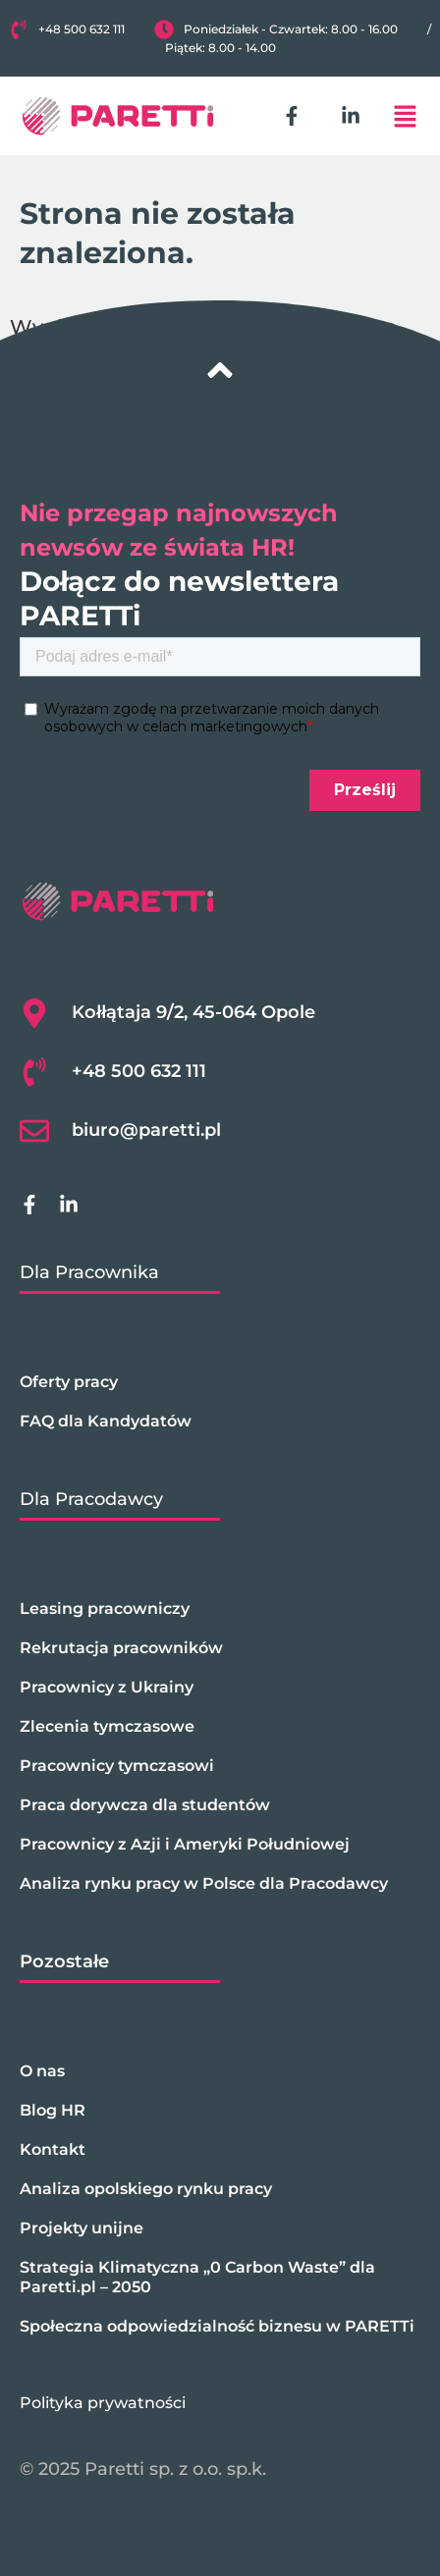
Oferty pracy (69, 1381)
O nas (42, 2071)
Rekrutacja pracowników (121, 1647)
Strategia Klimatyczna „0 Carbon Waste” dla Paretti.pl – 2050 (197, 2277)
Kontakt (52, 2149)
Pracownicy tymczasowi (117, 1765)
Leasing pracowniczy (105, 1608)
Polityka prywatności (103, 2402)
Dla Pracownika (89, 1272)
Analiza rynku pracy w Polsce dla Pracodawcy (204, 1883)
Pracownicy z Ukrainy (106, 1687)
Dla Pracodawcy (91, 1499)
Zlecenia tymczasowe (107, 1726)
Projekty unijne (81, 2228)
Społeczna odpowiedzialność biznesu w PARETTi (217, 2326)
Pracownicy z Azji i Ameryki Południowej (185, 1844)
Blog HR (52, 2110)
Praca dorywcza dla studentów (145, 1805)
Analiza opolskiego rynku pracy (146, 2188)
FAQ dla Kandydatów (106, 1421)
